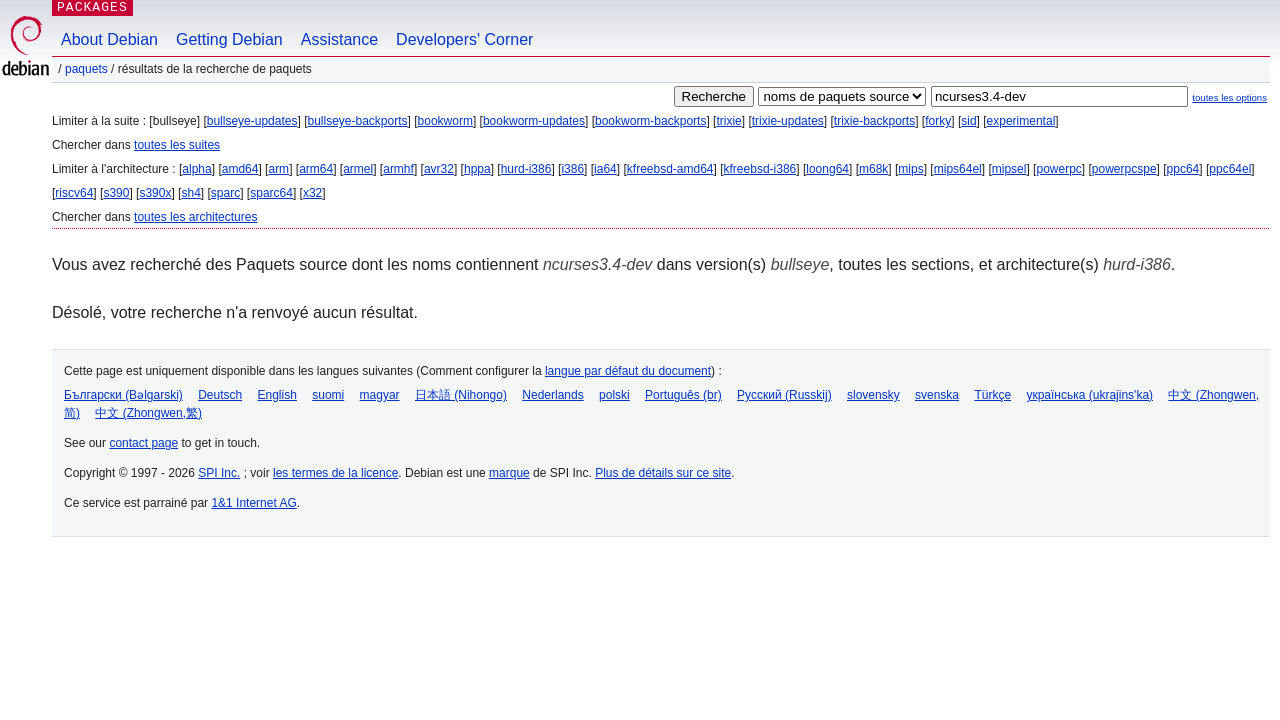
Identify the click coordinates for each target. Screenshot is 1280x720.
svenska (937, 395)
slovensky (873, 395)
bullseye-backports (357, 121)
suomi (328, 395)
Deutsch (220, 395)
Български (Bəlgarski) (123, 395)
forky (938, 121)
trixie (728, 121)
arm (278, 169)
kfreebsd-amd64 (670, 169)
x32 (312, 193)
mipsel (1009, 169)
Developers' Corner (464, 39)
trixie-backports (874, 121)
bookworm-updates (534, 121)
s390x (155, 193)
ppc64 (1183, 169)
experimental (1021, 121)
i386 (572, 169)
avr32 (439, 169)
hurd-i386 (526, 169)
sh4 (190, 193)
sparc (225, 193)
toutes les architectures (195, 217)
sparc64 (271, 193)
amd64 (240, 169)
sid (968, 121)
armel (358, 169)
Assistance (339, 39)
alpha (196, 169)
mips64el (958, 169)
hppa (477, 169)
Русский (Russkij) (784, 395)
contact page (143, 443)
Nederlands (552, 395)
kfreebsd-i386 (760, 169)
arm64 (316, 169)
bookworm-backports (650, 121)
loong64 (827, 169)
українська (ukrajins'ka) (1089, 395)
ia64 (605, 169)
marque (509, 473)
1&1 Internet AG (253, 503)
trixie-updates (788, 121)
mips (910, 169)
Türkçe (992, 395)
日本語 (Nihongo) (461, 395)
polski (614, 395)
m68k (873, 169)
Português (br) (683, 395)
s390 (116, 193)
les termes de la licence (335, 473)
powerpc (1058, 169)
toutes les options (1229, 97)
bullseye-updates (252, 121)
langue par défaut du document (628, 371)
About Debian (109, 39)
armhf (398, 169)
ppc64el (1230, 169)
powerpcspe (1124, 169)
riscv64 (74, 193)
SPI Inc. (219, 473)
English (277, 395)
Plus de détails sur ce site (663, 473)
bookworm (445, 121)
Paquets (86, 69)
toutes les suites (177, 145)
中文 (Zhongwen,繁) (148, 413)
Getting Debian (229, 39)
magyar (380, 395)
